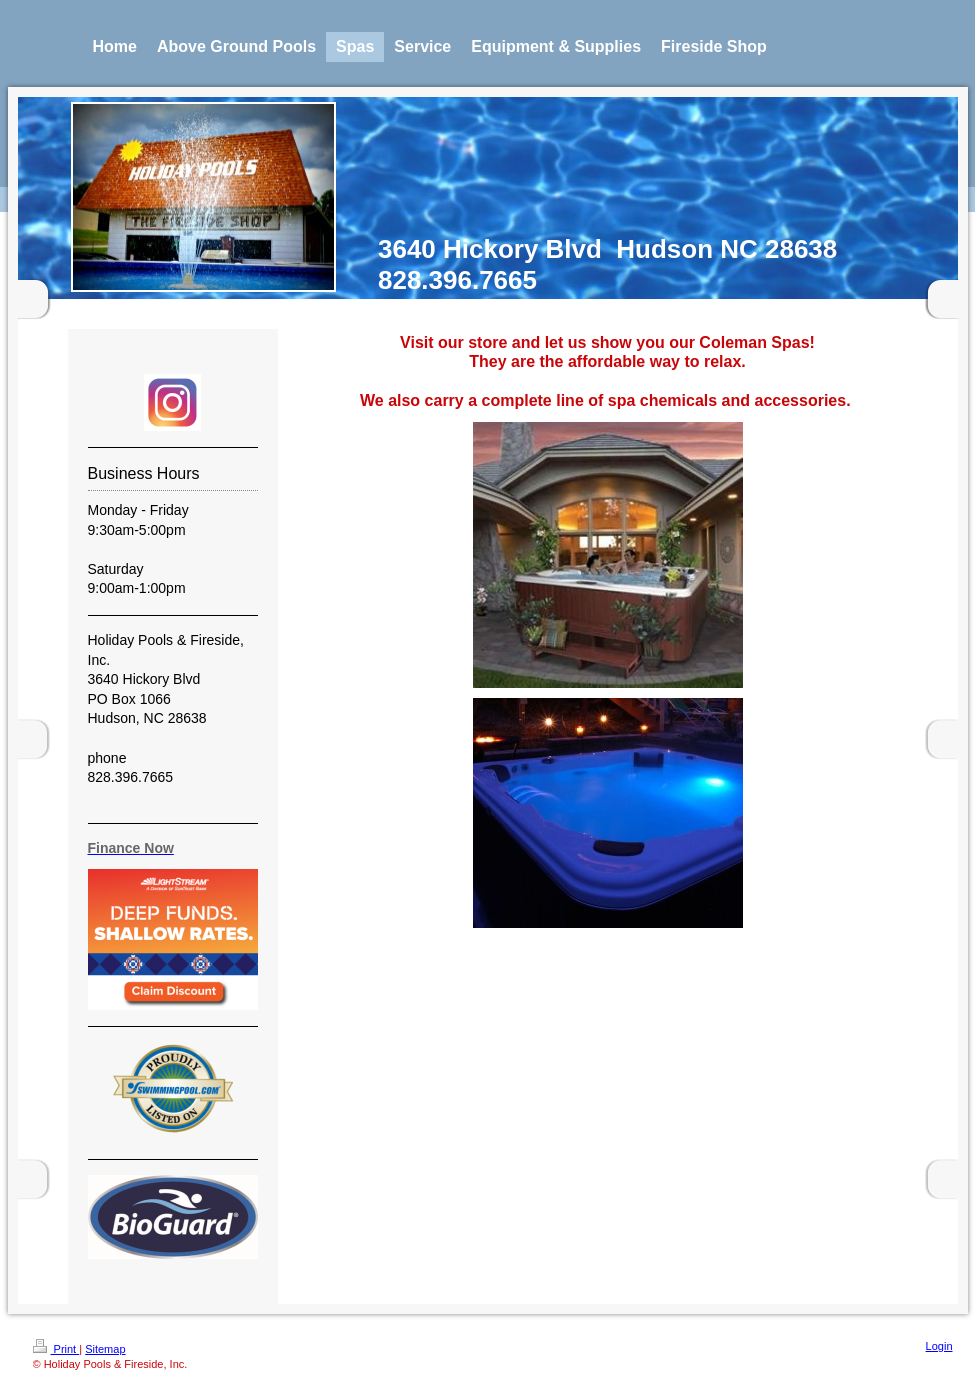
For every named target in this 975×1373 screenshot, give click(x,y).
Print (56, 1349)
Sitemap (105, 1349)
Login (939, 1346)
